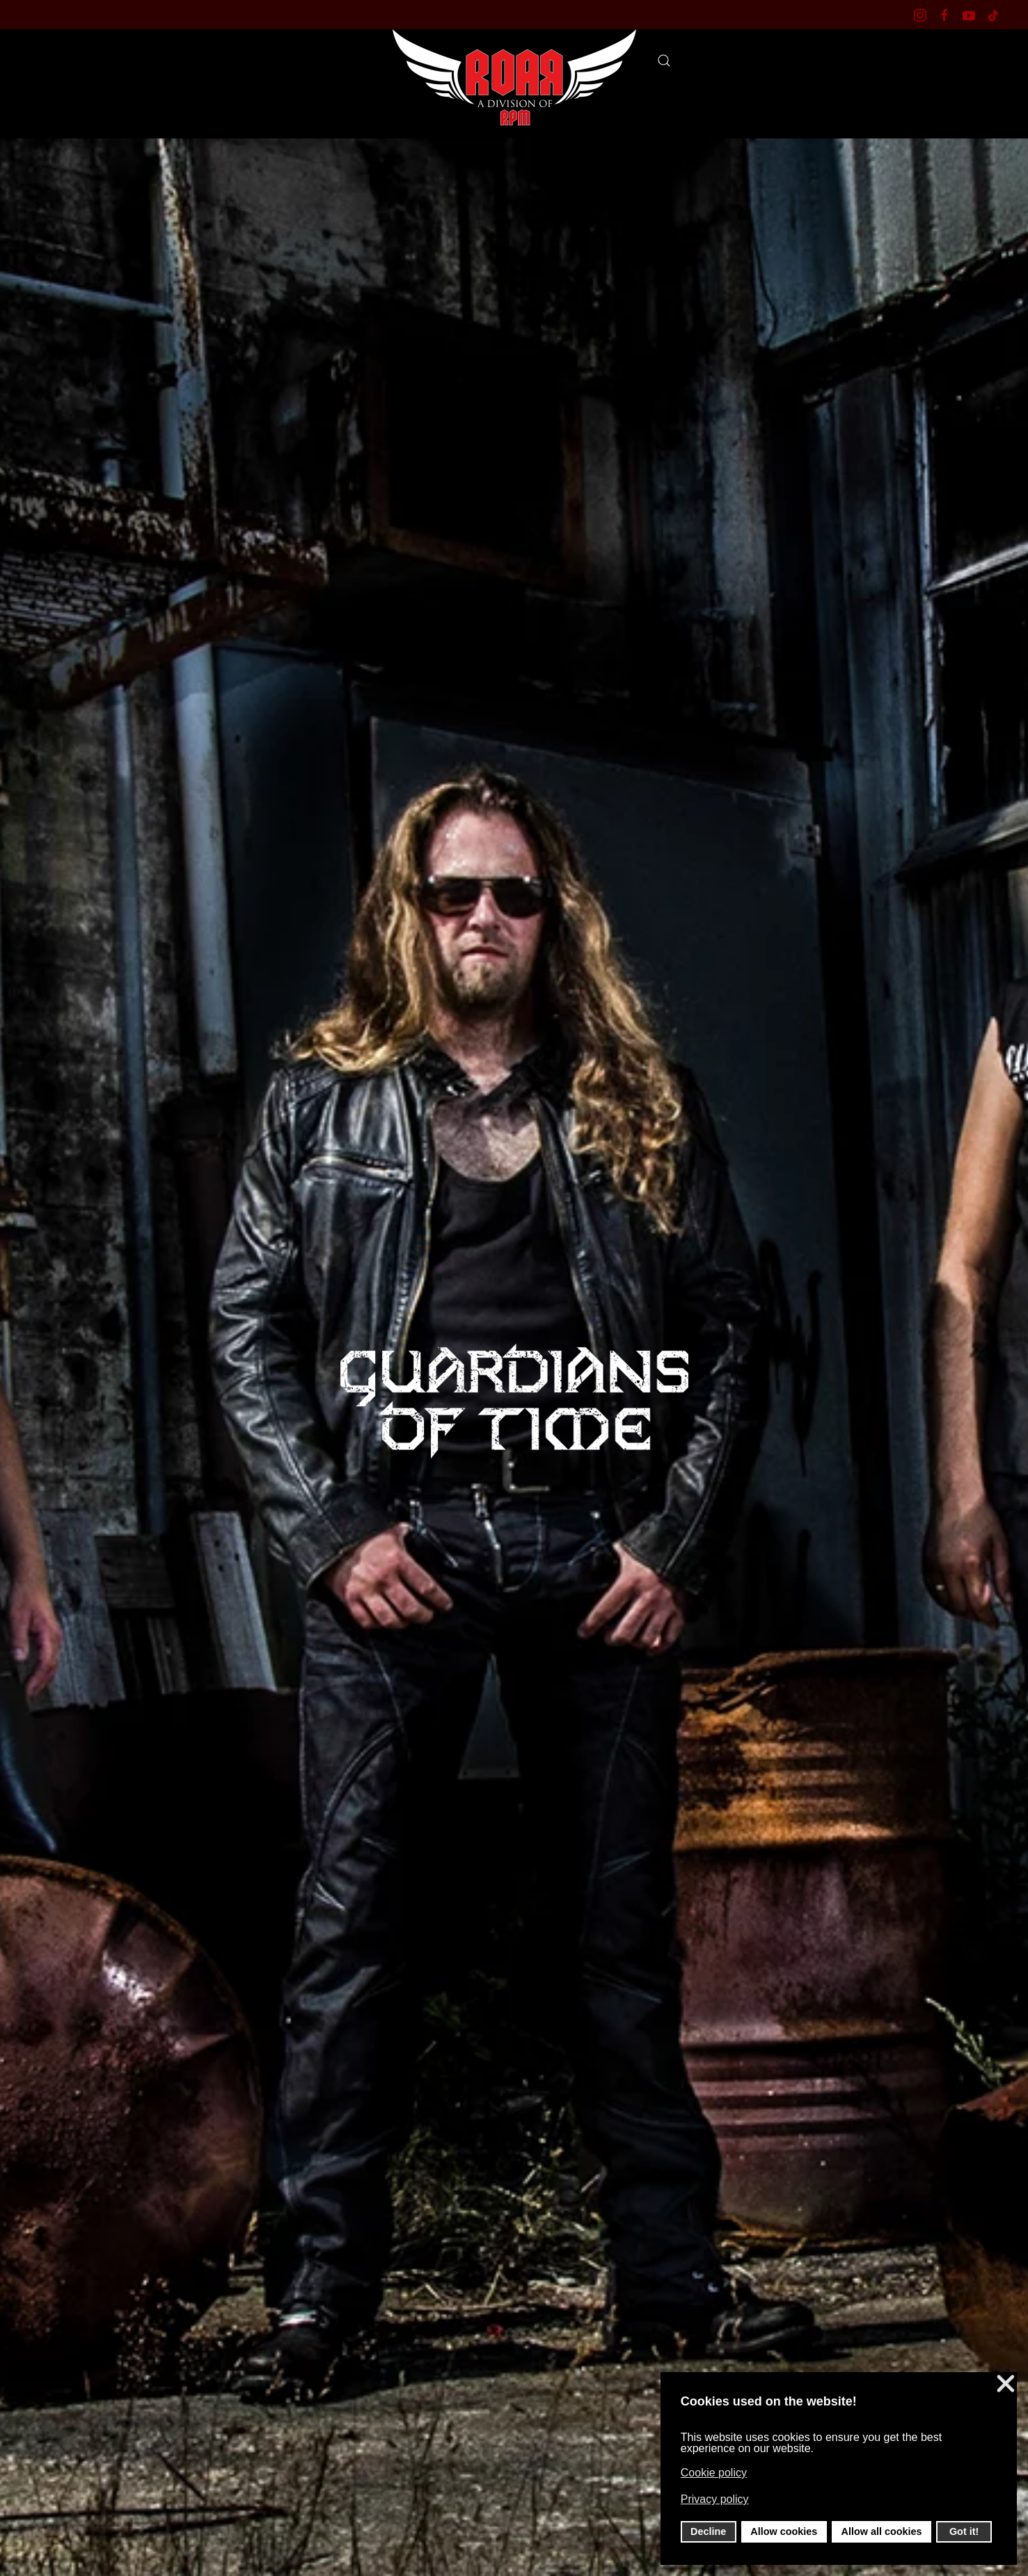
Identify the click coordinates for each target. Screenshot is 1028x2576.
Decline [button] (708, 2531)
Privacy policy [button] (715, 2499)
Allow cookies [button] (783, 2531)
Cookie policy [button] (714, 2473)
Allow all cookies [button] (881, 2531)
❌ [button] (1005, 2384)
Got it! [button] (964, 2531)
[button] (664, 60)
